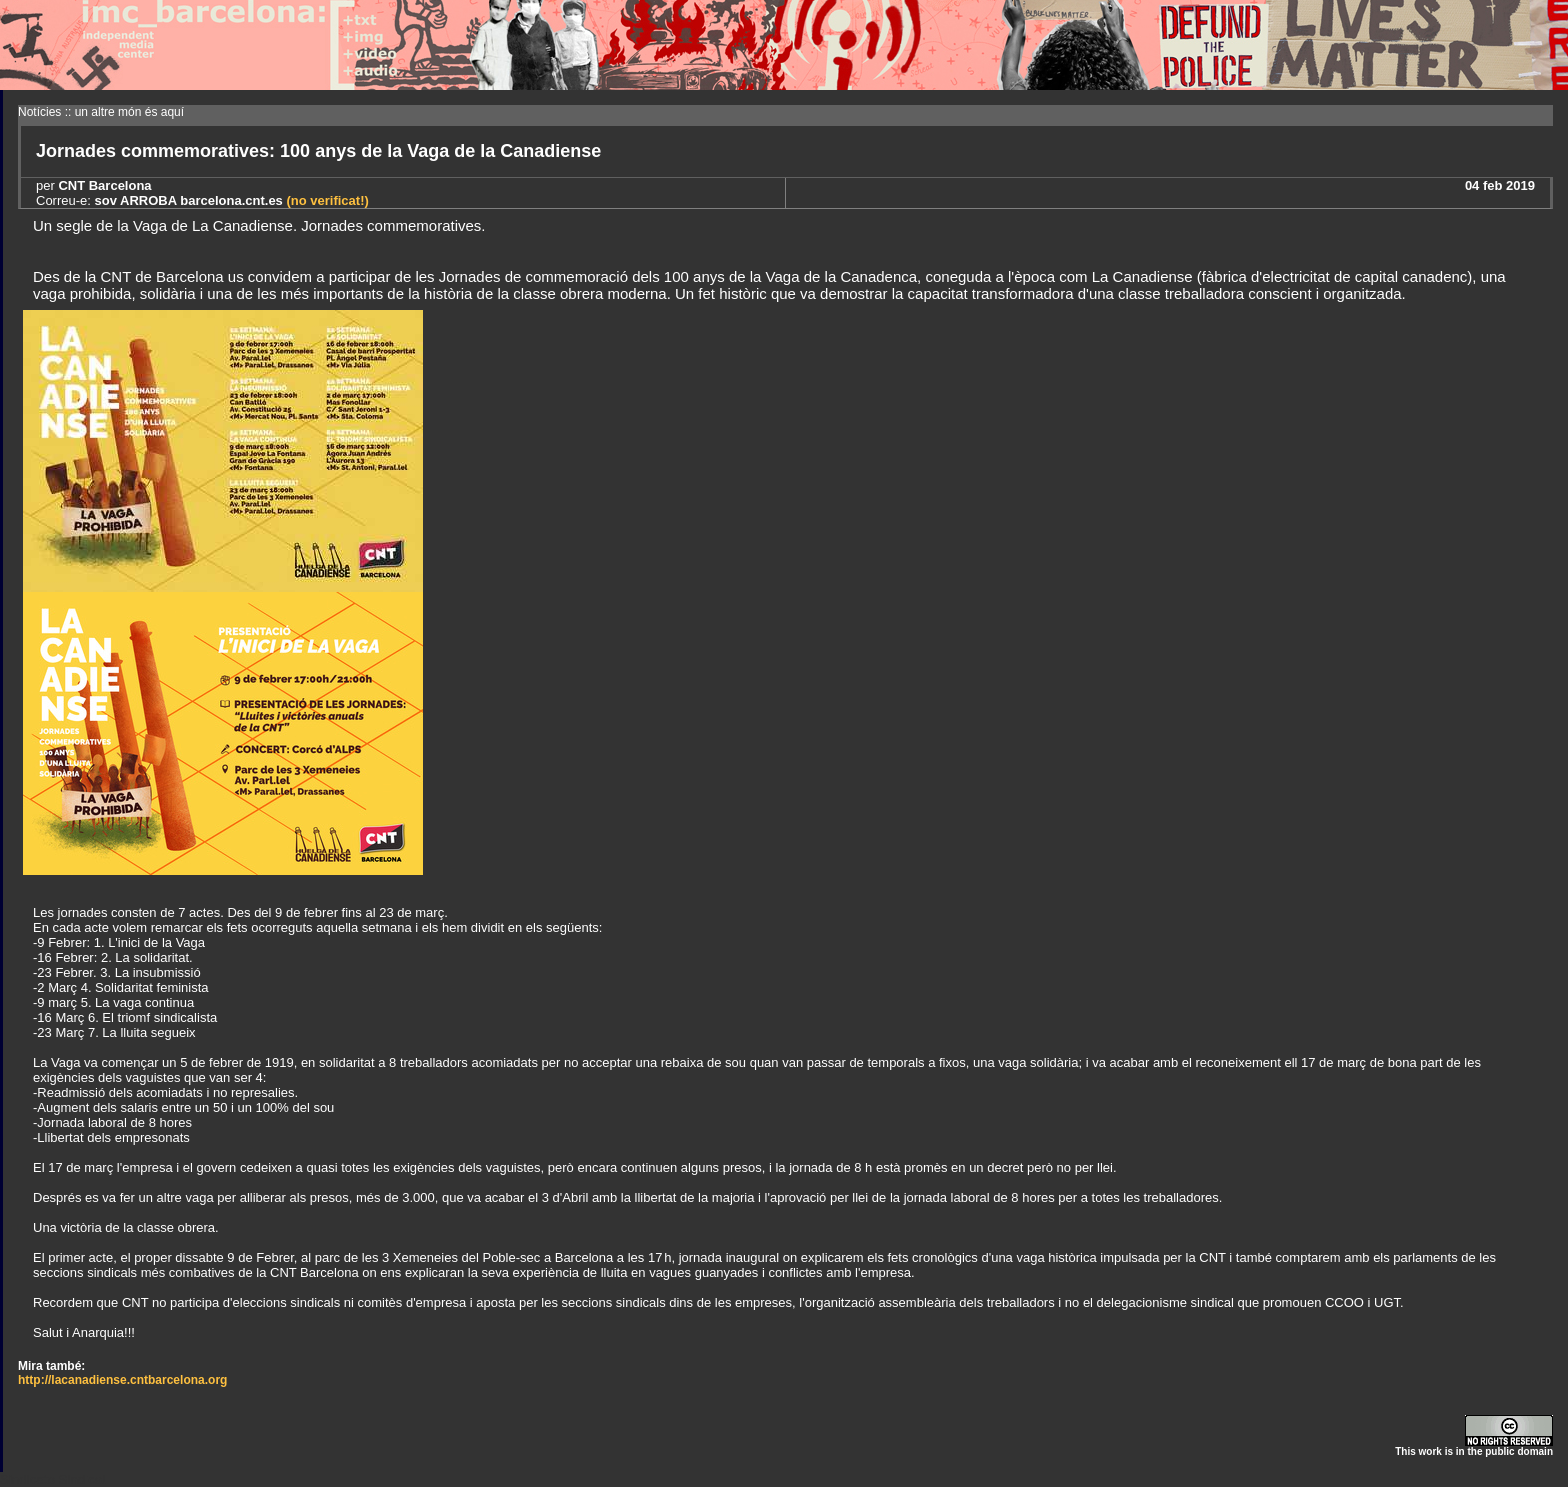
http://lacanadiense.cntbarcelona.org (122, 1380)
